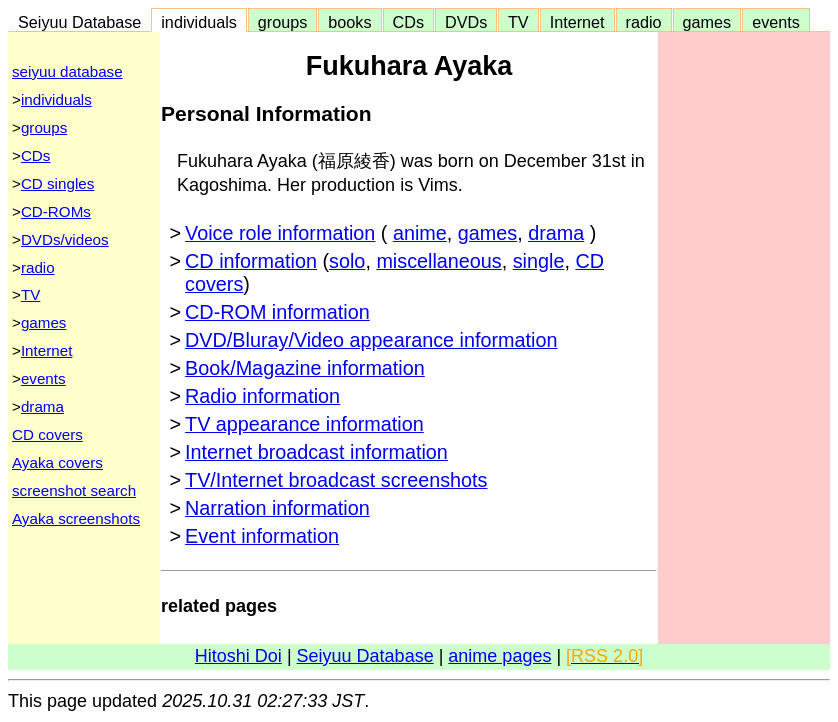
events (776, 22)
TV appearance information (304, 424)
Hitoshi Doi (238, 656)
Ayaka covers (57, 462)
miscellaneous (438, 261)
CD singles (57, 183)
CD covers (47, 434)
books (349, 22)
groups (283, 22)
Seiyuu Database (79, 22)
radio (644, 22)
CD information (251, 261)
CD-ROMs (56, 211)
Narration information (277, 508)
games (707, 22)
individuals (199, 22)
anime (420, 233)
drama (42, 406)
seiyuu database (67, 71)
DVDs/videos (65, 239)
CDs (408, 22)
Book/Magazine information (305, 368)
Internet (577, 22)
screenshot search (74, 490)
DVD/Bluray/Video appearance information (371, 340)
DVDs (466, 22)
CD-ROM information (277, 312)
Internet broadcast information (316, 452)
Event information (262, 536)
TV (518, 22)
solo (347, 261)
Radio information (262, 396)
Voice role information (280, 233)
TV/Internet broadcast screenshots (336, 480)
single (539, 261)
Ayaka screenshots (76, 518)
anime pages (499, 656)
